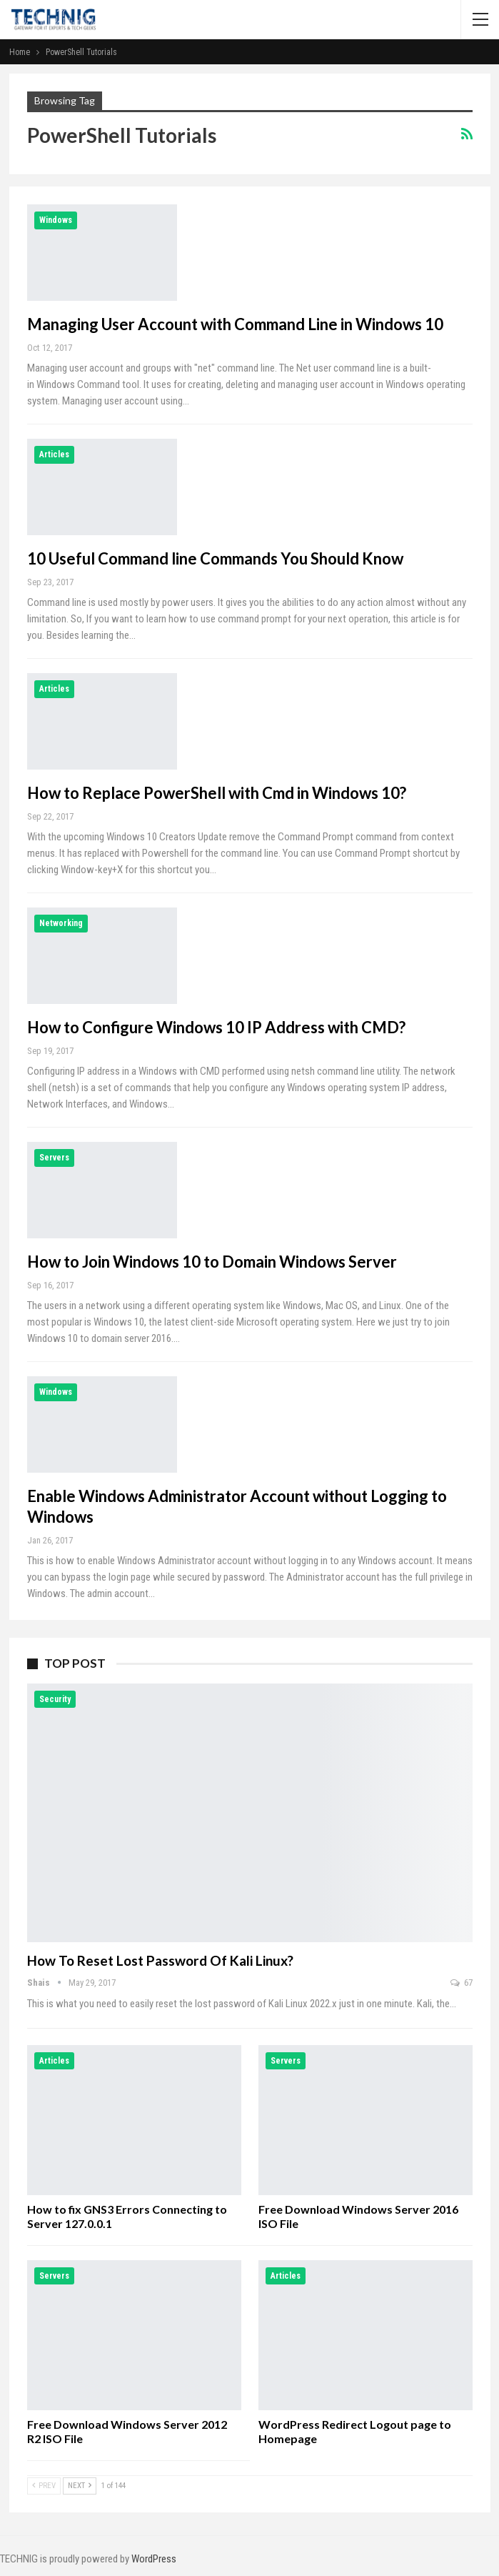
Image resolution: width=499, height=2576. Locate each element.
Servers (54, 1158)
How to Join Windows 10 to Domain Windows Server (212, 1261)
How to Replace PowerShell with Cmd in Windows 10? (216, 792)
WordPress (153, 2558)
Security (55, 1699)
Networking (61, 923)
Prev (44, 2485)
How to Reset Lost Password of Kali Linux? (160, 1960)
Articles (54, 454)
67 (461, 1982)
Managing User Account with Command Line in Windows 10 (235, 324)
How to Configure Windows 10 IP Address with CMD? (216, 1027)
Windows (55, 220)
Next (79, 2485)
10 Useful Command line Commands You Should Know (215, 558)
